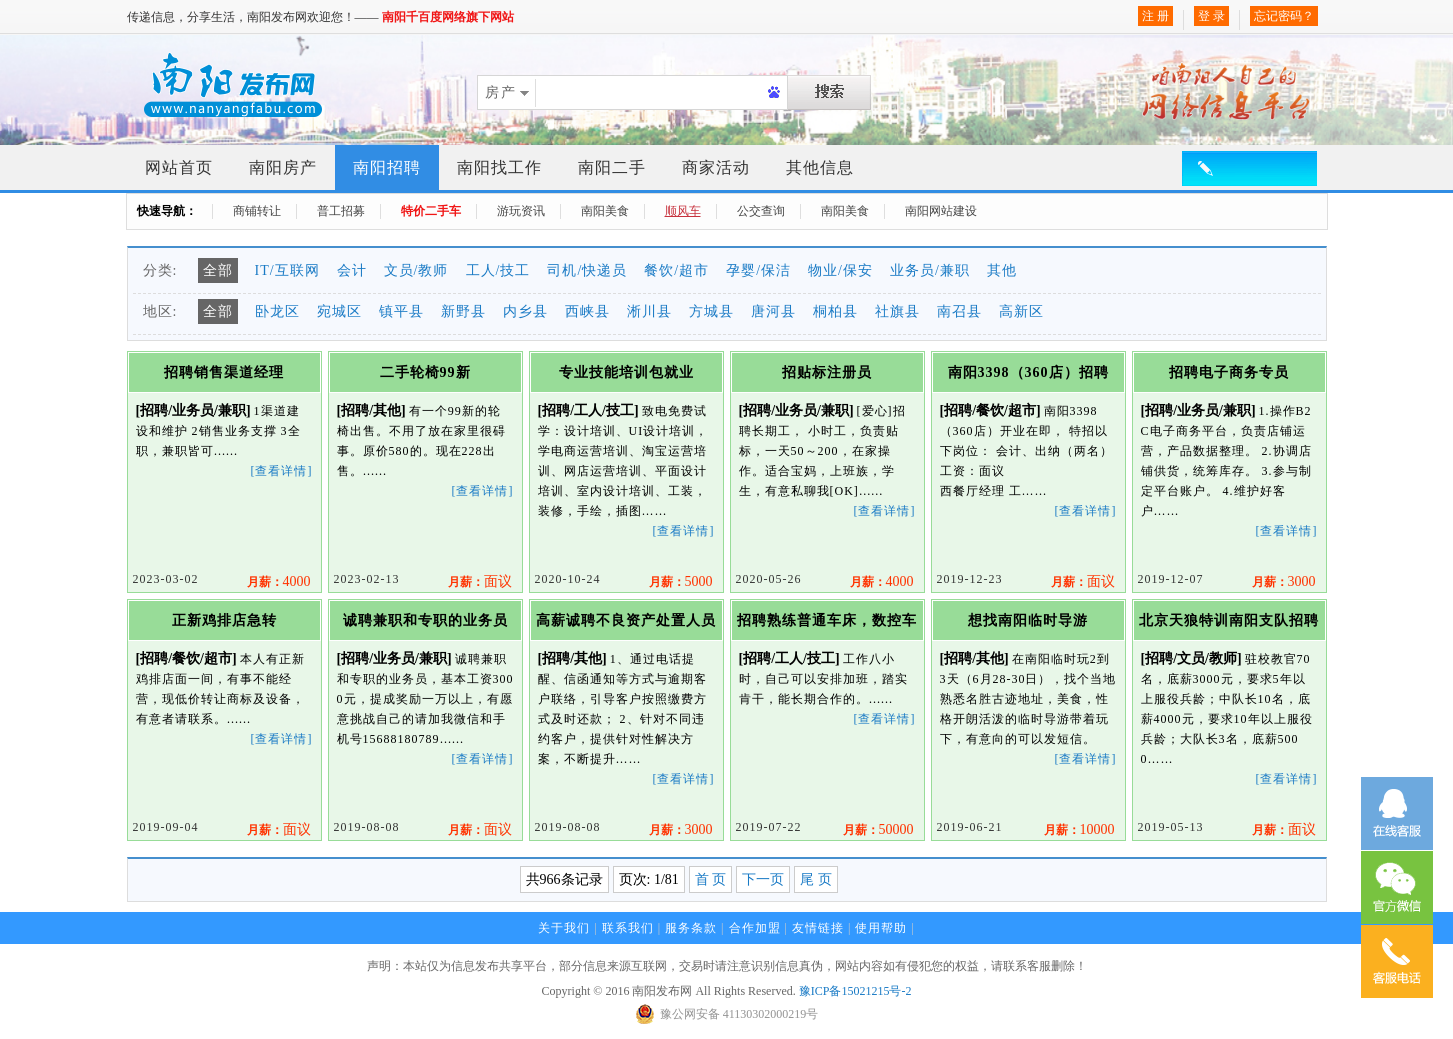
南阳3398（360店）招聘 (1028, 372)
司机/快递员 (587, 270)
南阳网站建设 (941, 211)
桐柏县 (835, 311)
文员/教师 (416, 270)
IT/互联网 (287, 270)
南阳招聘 (387, 167)
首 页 (711, 879)
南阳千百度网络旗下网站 (448, 17)
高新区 (1021, 311)
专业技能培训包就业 (626, 372)
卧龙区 (277, 311)
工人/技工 (498, 270)
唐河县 (773, 311)
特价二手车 (431, 211)
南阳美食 (605, 211)
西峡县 (587, 311)
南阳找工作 (499, 167)
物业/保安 (840, 270)
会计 (352, 270)
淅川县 (649, 311)
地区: (160, 311)
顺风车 (683, 211)
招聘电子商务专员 (1229, 372)
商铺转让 (257, 211)
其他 (1002, 270)
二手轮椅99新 (425, 372)
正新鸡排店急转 (224, 620)
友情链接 (818, 928)
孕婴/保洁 (758, 270)
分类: (160, 270)
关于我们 (564, 928)
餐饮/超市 (676, 270)
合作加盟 (755, 928)
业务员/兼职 (930, 270)
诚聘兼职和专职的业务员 (425, 620)
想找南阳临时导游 (1028, 620)
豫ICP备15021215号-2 (855, 991)
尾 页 (816, 879)
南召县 (959, 311)
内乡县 (525, 311)
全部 (218, 270)
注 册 (1155, 16)
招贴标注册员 (827, 372)
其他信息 (820, 167)
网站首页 (179, 167)
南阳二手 (612, 167)
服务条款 (691, 928)
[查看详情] (282, 471)
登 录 (1211, 16)
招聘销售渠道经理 (224, 372)
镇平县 (401, 311)
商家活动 (716, 167)
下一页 (763, 879)
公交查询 (761, 211)
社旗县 (897, 311)
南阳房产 (283, 167)
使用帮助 (881, 928)
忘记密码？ (1284, 16)
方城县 (711, 311)
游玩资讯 (521, 211)
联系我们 (628, 928)
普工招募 (341, 211)
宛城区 (339, 311)
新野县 (463, 311)
